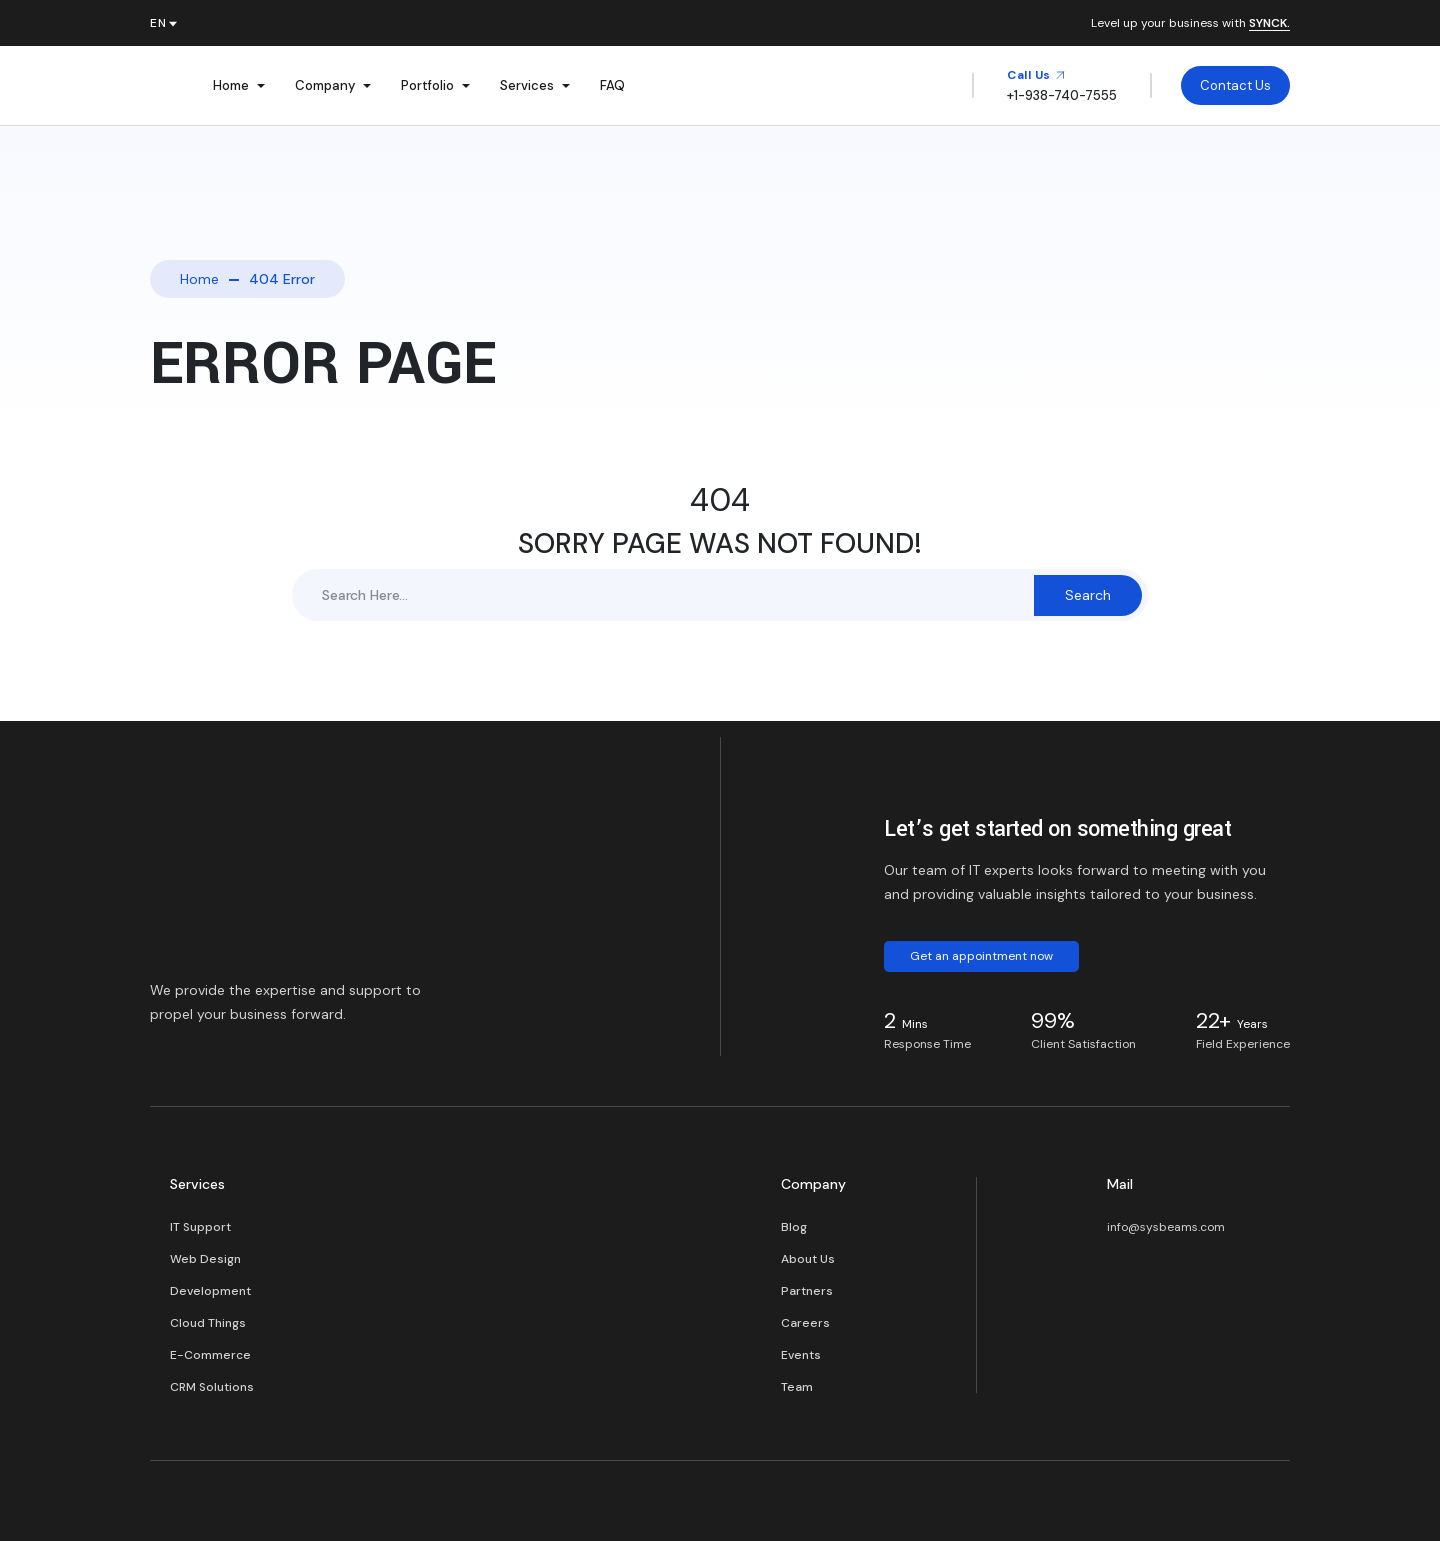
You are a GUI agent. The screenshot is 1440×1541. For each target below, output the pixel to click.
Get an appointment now (981, 956)
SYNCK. (1269, 24)
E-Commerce (210, 1355)
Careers (805, 1323)
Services (527, 85)
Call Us (1036, 75)
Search (1088, 595)
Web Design (205, 1259)
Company (325, 85)
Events (801, 1355)
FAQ (612, 85)
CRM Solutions (212, 1387)
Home (231, 85)
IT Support (200, 1227)
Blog (794, 1227)
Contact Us (1235, 85)
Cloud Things (208, 1323)
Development (210, 1291)
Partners (807, 1291)
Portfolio (427, 85)
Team (797, 1387)
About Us (808, 1259)
